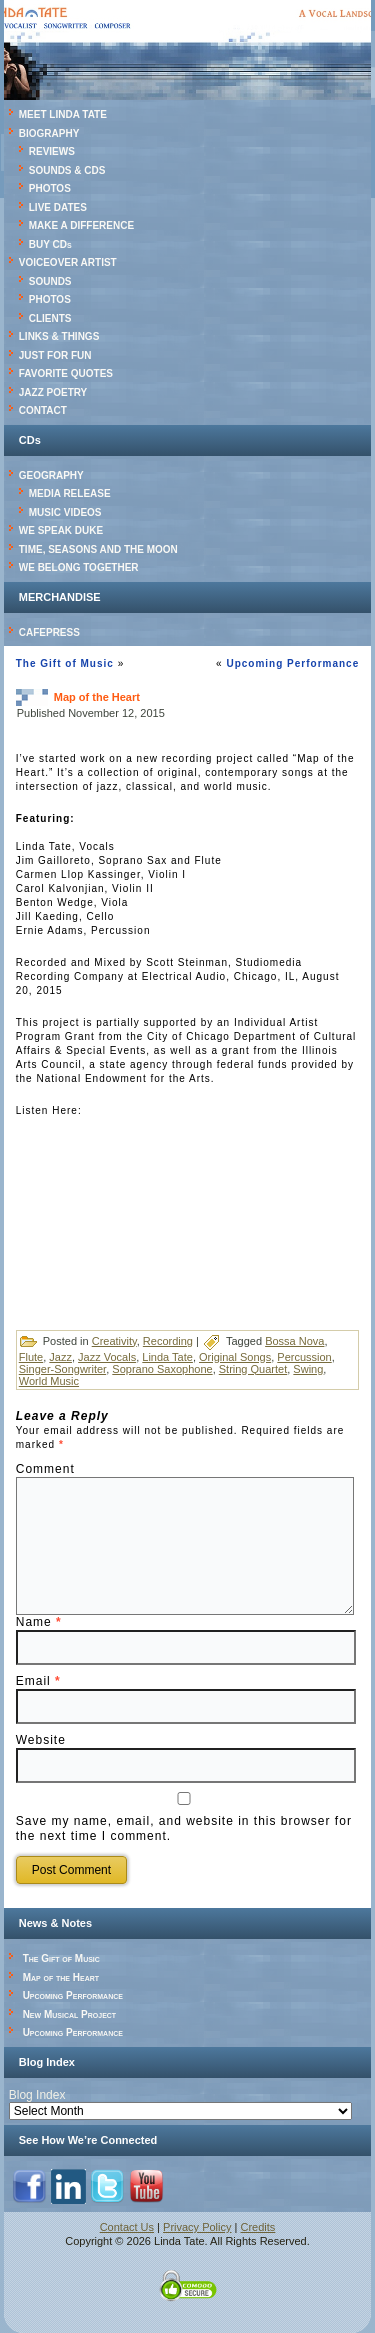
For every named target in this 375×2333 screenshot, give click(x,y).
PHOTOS (50, 188)
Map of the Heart (61, 1977)
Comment (45, 1469)
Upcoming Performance (292, 663)
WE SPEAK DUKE (61, 530)
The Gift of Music (65, 663)
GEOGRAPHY (51, 475)
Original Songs (235, 1357)
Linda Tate (167, 1357)
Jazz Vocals (107, 1357)
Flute (31, 1357)
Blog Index (37, 2095)
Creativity (114, 1341)
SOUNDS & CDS (67, 170)
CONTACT (43, 410)
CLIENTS (50, 318)
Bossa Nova (294, 1341)
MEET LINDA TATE (63, 114)
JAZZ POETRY (53, 392)
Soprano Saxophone (162, 1369)
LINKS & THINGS (59, 336)
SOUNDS (50, 281)
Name (39, 1622)
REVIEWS (52, 151)
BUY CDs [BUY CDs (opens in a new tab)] (50, 244)
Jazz (60, 1357)
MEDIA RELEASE (70, 493)
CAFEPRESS (49, 632)
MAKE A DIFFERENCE (81, 225)
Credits (258, 2227)
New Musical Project (70, 2014)
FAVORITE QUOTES (66, 373)
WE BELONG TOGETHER (79, 567)
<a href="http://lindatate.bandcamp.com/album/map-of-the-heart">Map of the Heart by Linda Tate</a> (188, 1196)
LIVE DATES (58, 207)
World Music (49, 1381)
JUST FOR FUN (55, 355)
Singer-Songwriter (62, 1369)
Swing (308, 1369)
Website (41, 1740)
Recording (168, 1341)
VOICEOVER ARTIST (68, 262)
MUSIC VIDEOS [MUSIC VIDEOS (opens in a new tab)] (65, 512)
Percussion (304, 1357)
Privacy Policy (197, 2227)
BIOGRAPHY (49, 133)
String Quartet (253, 1369)
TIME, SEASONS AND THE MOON (98, 549)
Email (38, 1681)
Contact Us (127, 2227)
